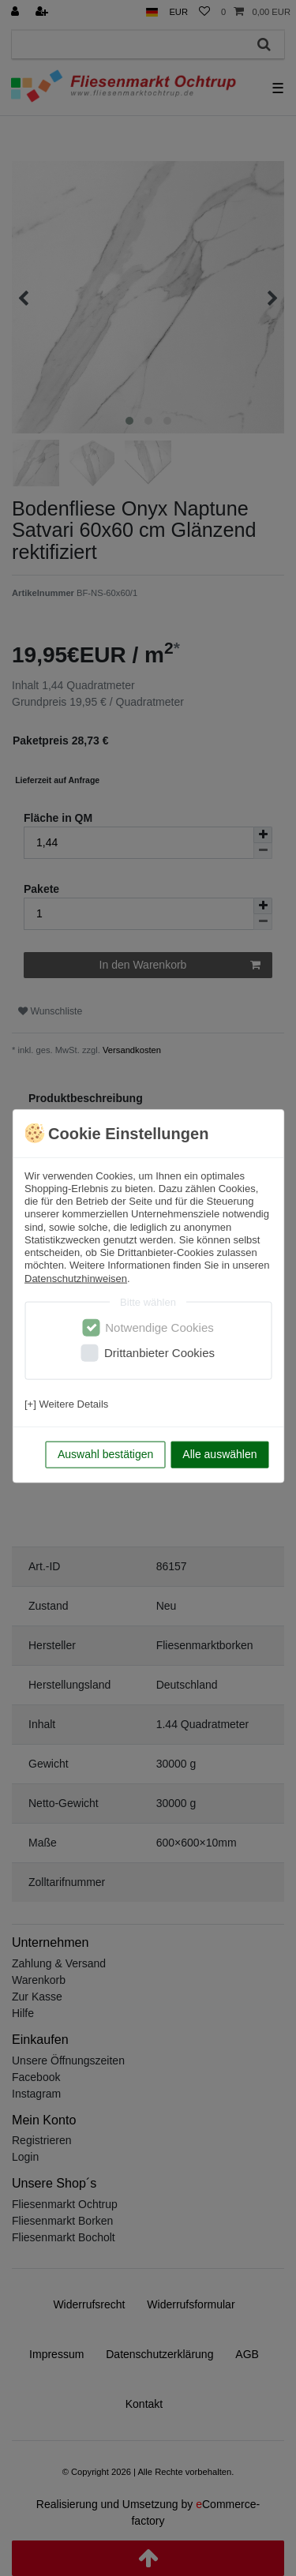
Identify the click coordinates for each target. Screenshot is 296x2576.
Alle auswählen (219, 1454)
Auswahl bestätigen (105, 1454)
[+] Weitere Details (66, 1403)
